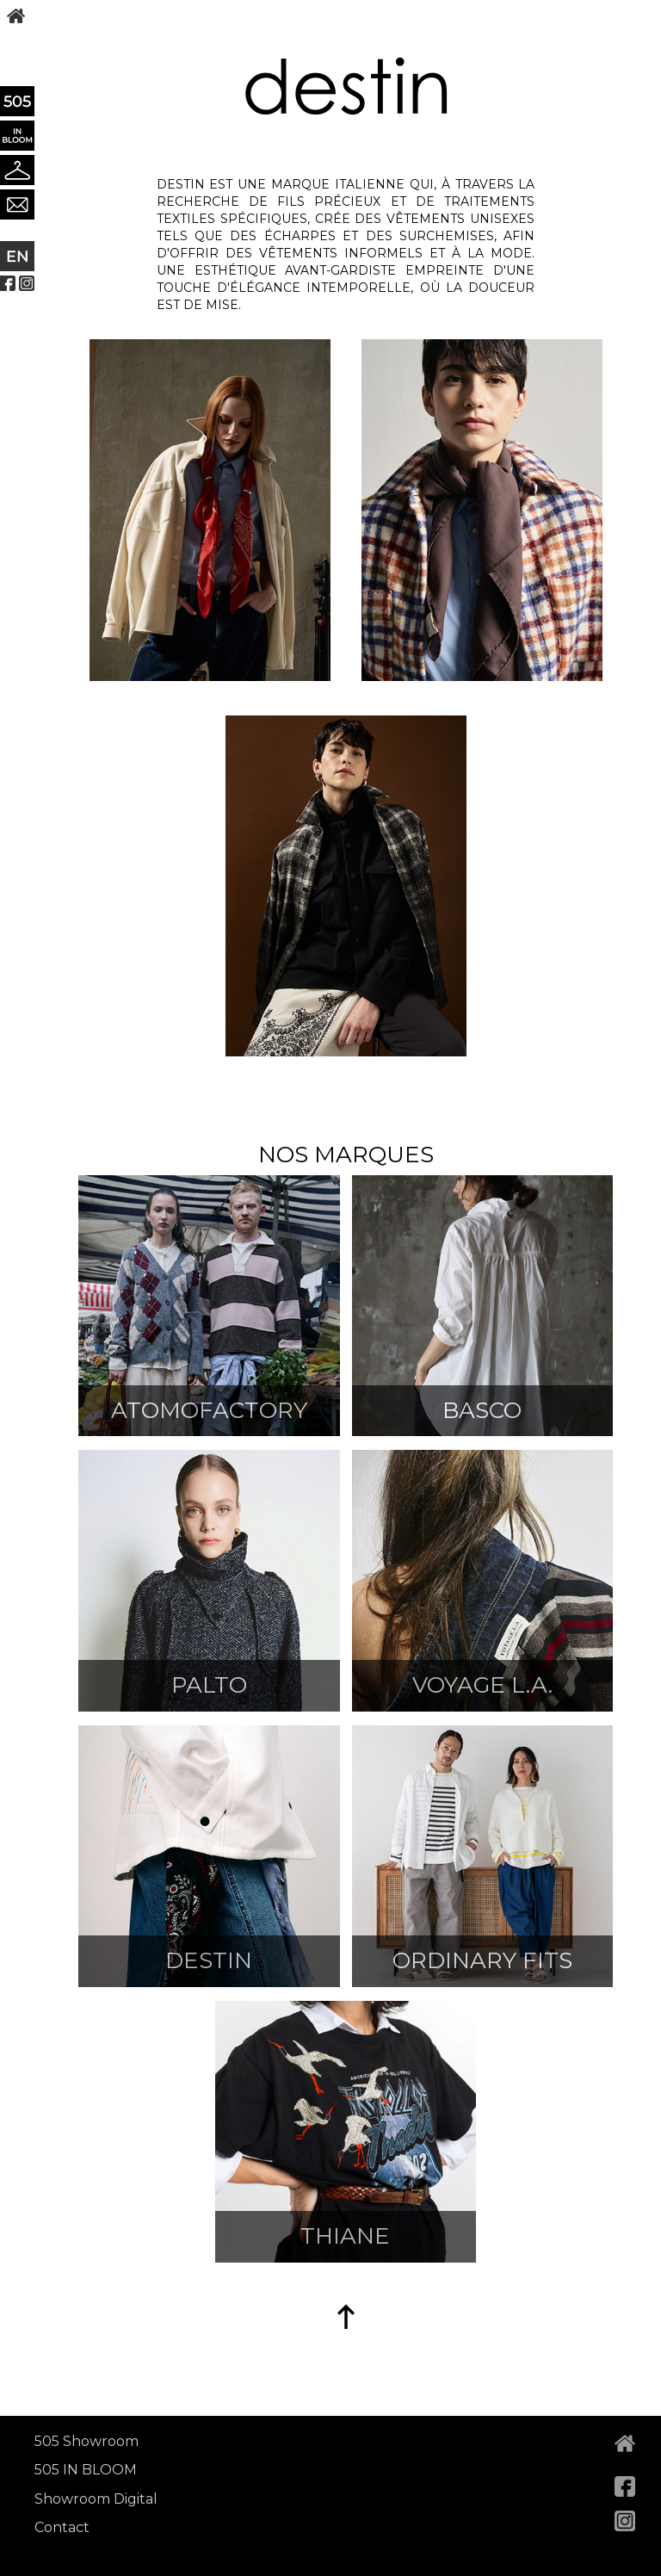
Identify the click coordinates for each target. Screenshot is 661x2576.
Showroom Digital (96, 2499)
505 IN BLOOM (85, 2469)
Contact (62, 2527)
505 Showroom (86, 2441)
